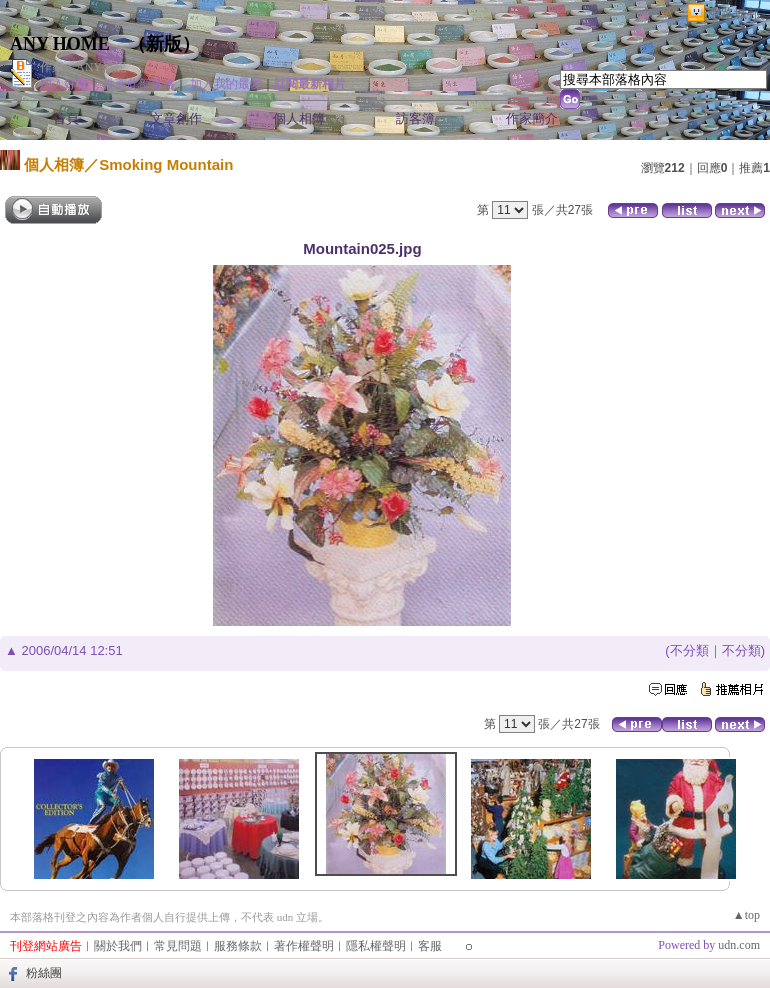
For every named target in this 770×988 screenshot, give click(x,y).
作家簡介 (532, 118)
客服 (430, 946)
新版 (164, 44)
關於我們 (118, 946)
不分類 (689, 650)
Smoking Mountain (166, 164)
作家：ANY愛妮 (83, 67)
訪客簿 (415, 118)
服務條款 (238, 946)
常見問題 (178, 946)
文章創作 (176, 118)
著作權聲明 (304, 946)
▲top (746, 915)
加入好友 (64, 84)
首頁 (66, 118)
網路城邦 (734, 13)
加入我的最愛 (226, 84)
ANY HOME (60, 44)
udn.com (739, 945)
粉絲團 (44, 973)
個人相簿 (299, 118)
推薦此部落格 (139, 84)
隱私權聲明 (376, 946)
